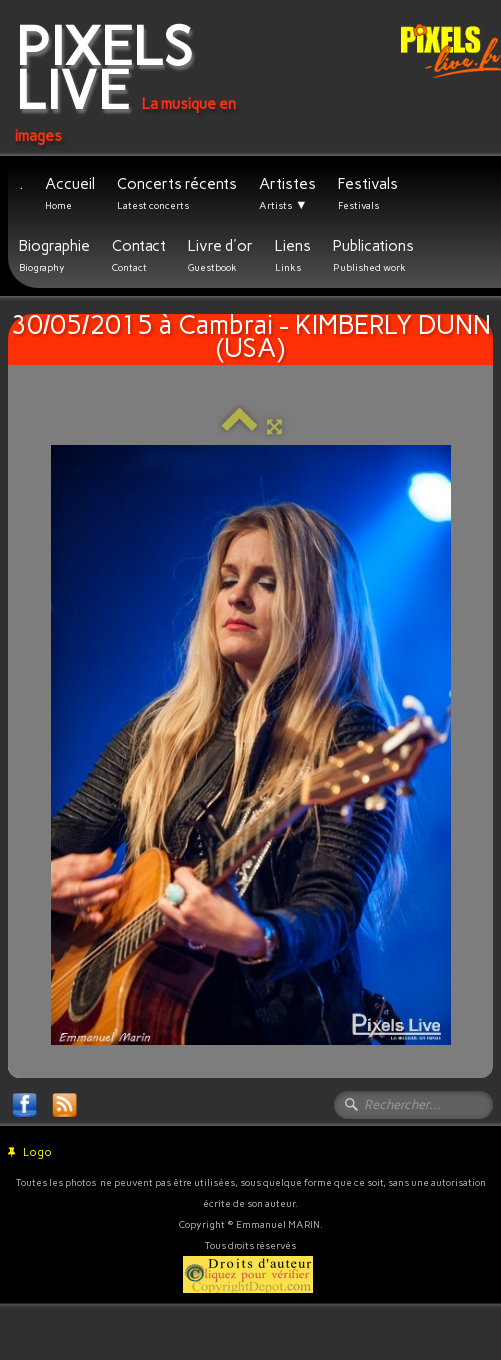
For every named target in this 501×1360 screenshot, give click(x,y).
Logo (30, 1152)
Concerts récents (177, 193)
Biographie (54, 255)
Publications (373, 255)
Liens (293, 255)
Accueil (70, 193)
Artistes (287, 194)
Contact (139, 255)
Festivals (368, 193)
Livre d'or (220, 255)
